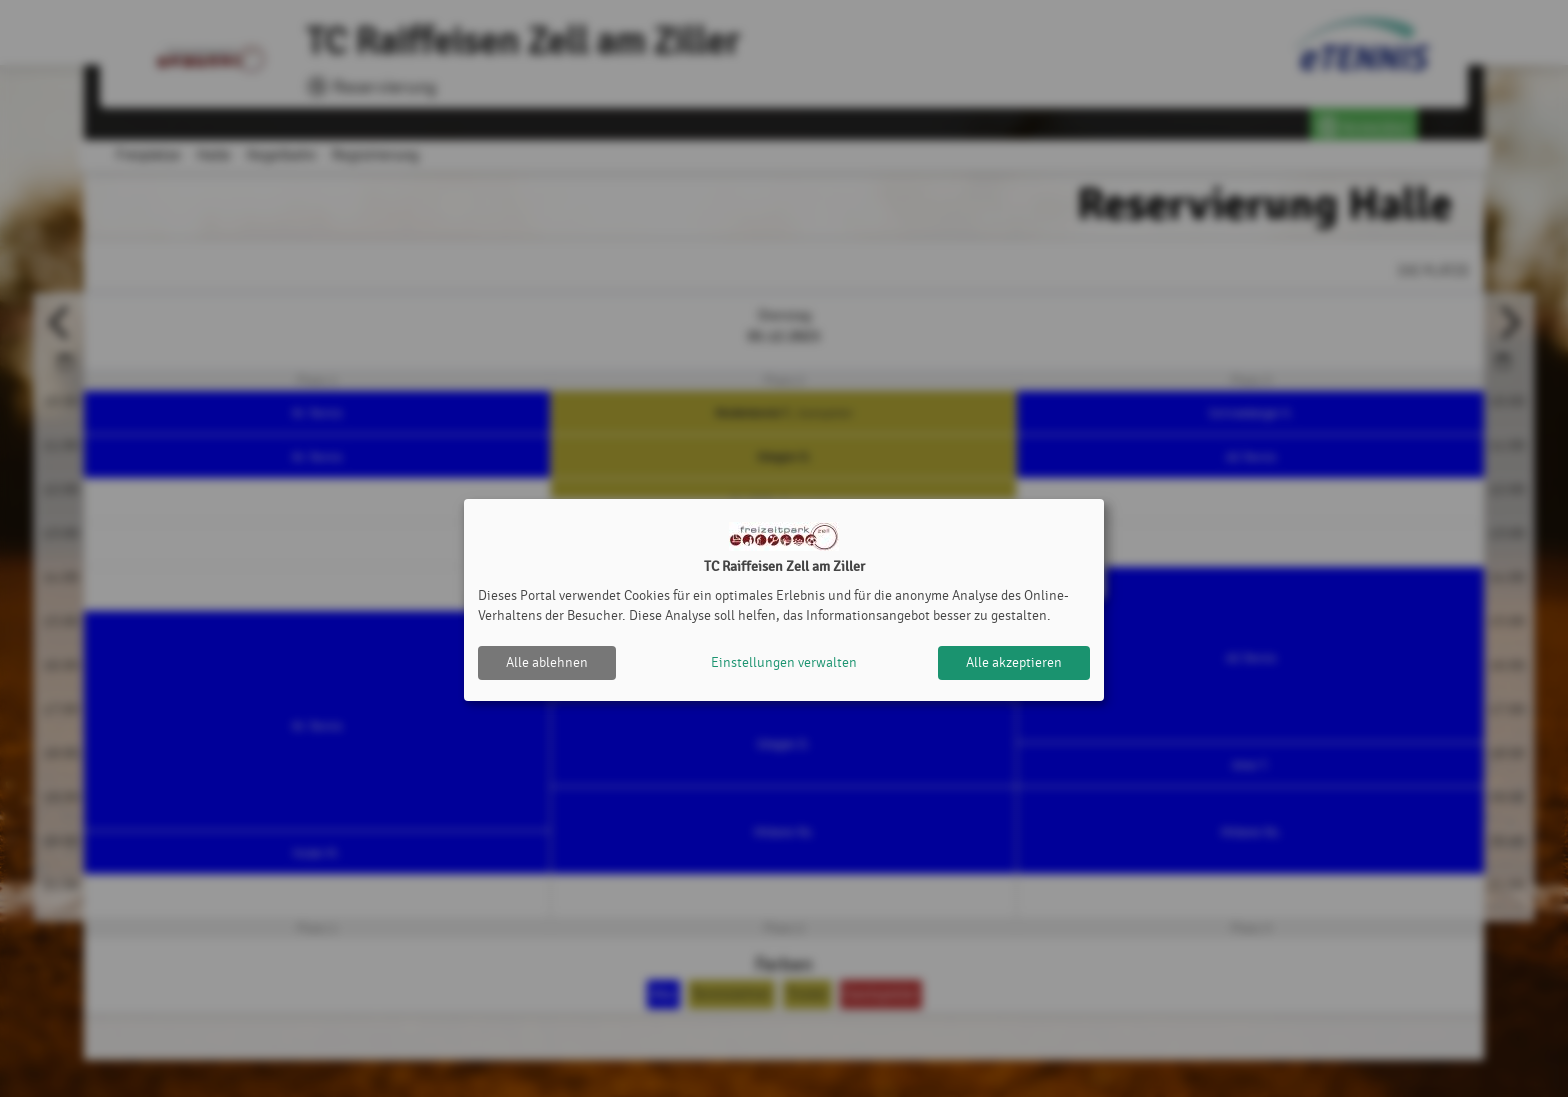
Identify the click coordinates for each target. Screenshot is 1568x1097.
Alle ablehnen (547, 662)
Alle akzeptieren (1014, 662)
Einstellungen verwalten (784, 662)
